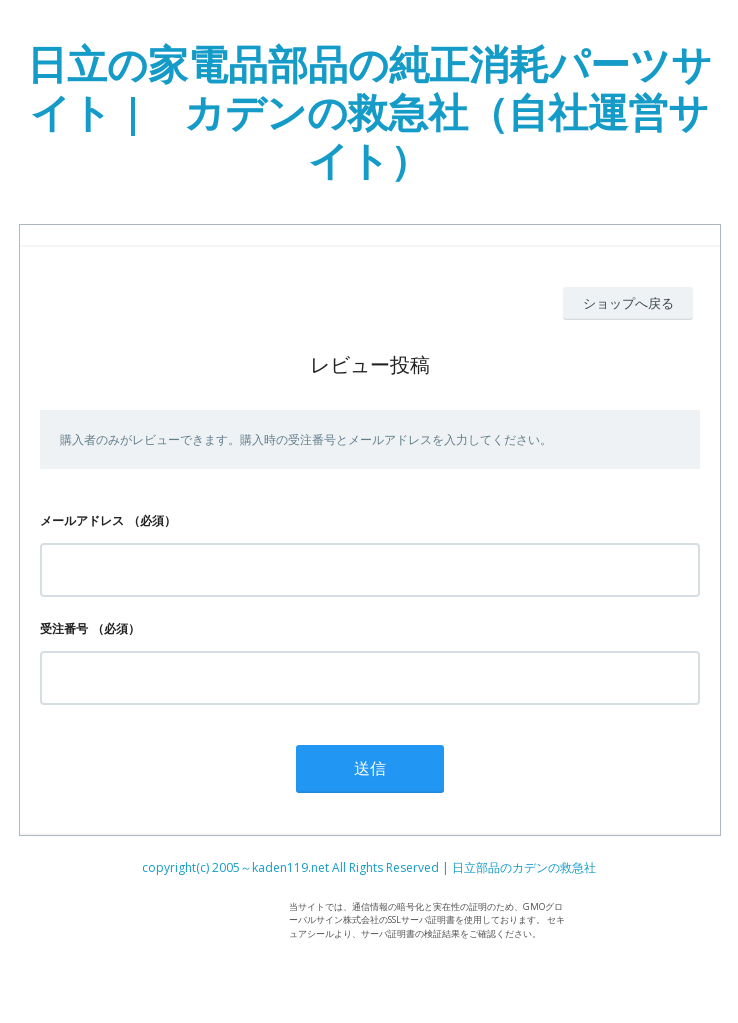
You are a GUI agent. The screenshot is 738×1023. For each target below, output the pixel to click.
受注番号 (64, 628)
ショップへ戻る (628, 303)
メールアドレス (82, 520)
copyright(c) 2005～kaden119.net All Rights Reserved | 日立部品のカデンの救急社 (369, 867)
